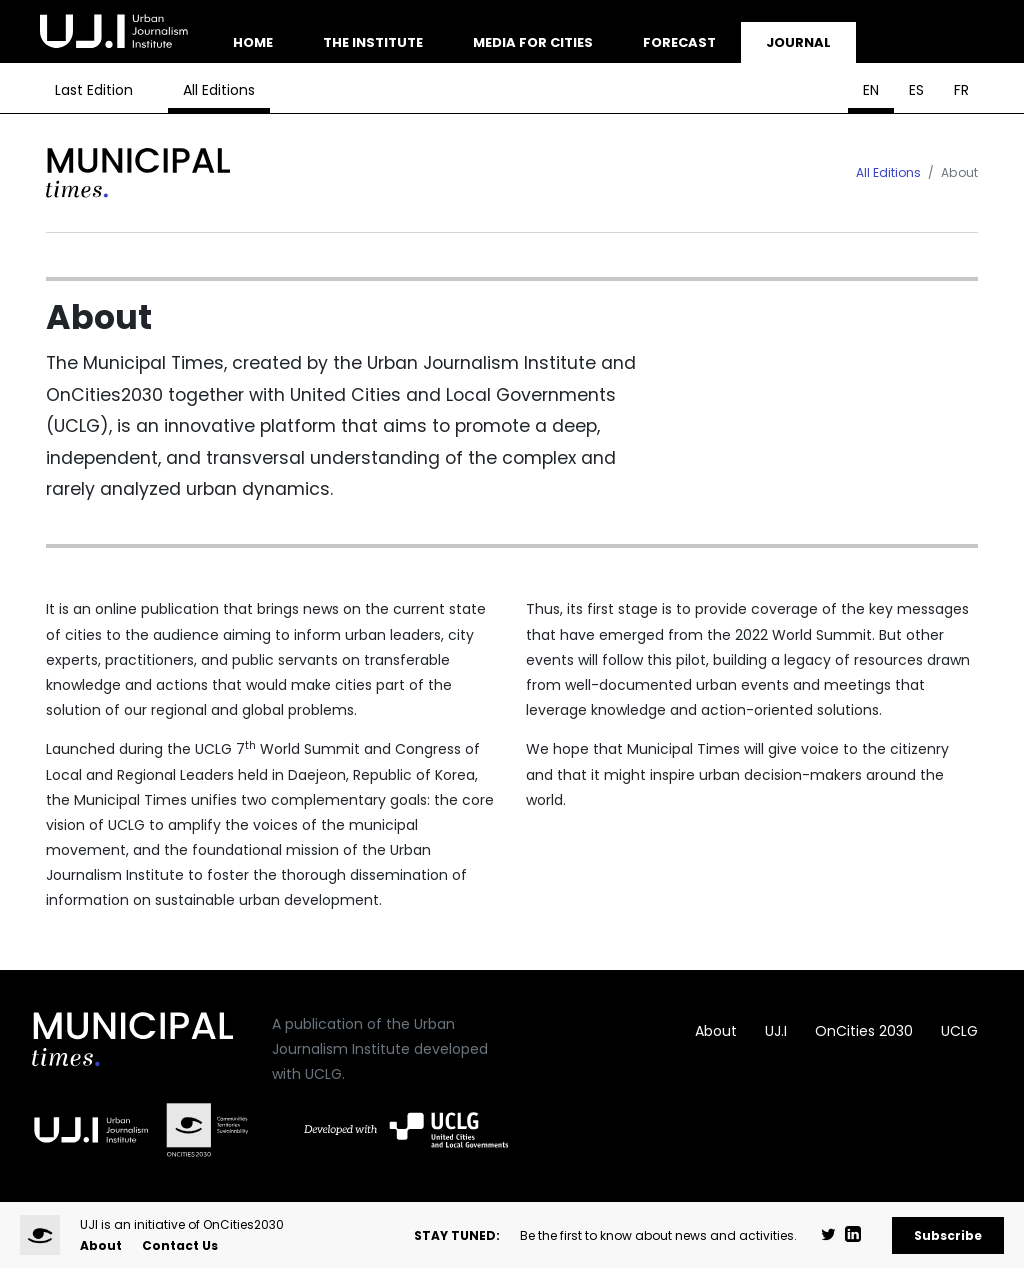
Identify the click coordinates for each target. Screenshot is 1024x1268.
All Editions (219, 90)
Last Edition (94, 90)
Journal (798, 42)
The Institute (373, 42)
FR (961, 90)
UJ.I (776, 1031)
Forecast (679, 42)
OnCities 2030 (864, 1031)
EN (871, 90)
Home (253, 42)
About (716, 1031)
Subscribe (948, 1235)
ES (916, 90)
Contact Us (180, 1245)
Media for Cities (533, 42)
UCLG (959, 1031)
